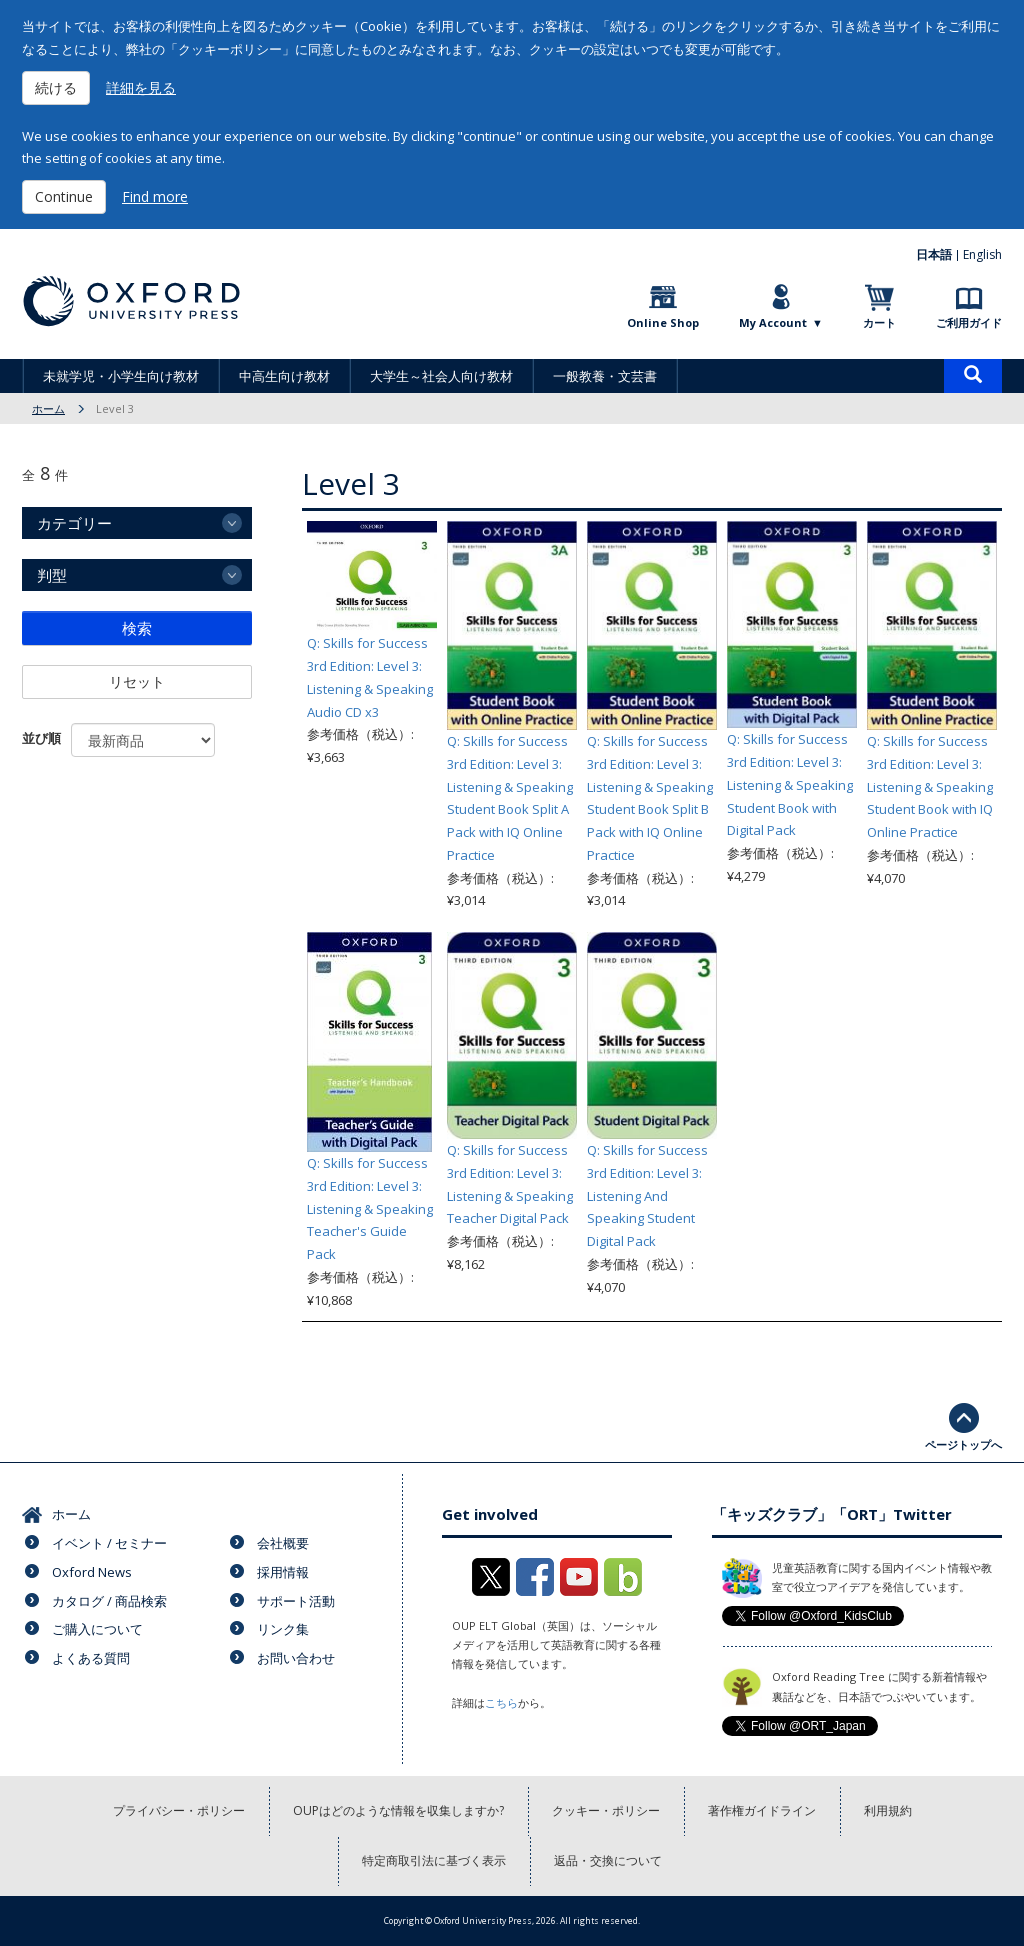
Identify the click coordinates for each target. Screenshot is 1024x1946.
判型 (52, 575)
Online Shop (663, 322)
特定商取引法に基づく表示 (434, 1860)
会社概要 (283, 1543)
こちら (501, 1702)
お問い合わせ (296, 1658)
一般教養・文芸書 (605, 376)
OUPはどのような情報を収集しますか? (398, 1810)
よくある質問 (91, 1658)
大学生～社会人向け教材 (441, 376)
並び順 (41, 738)
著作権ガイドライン (762, 1810)
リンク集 (283, 1629)
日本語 (934, 254)
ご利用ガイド (969, 322)
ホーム (48, 408)
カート (879, 322)
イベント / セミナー (109, 1543)
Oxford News (92, 1572)
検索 (137, 628)
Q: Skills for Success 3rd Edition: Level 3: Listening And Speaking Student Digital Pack (647, 1195)
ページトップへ (963, 1444)
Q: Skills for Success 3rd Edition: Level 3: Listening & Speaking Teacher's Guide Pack (370, 1208)
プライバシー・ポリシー (179, 1810)
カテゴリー (74, 523)
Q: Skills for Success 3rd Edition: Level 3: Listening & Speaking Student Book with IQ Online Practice (930, 786)
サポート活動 (296, 1601)
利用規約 (888, 1810)
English (982, 254)
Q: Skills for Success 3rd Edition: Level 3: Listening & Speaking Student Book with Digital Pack (790, 784)
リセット (137, 681)
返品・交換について (608, 1860)
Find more (155, 196)
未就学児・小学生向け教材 (121, 376)
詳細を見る (141, 87)
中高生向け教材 (284, 376)
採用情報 (283, 1572)
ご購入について (97, 1629)
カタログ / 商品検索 (109, 1601)
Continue (64, 196)
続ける (56, 87)
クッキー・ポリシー (606, 1810)
